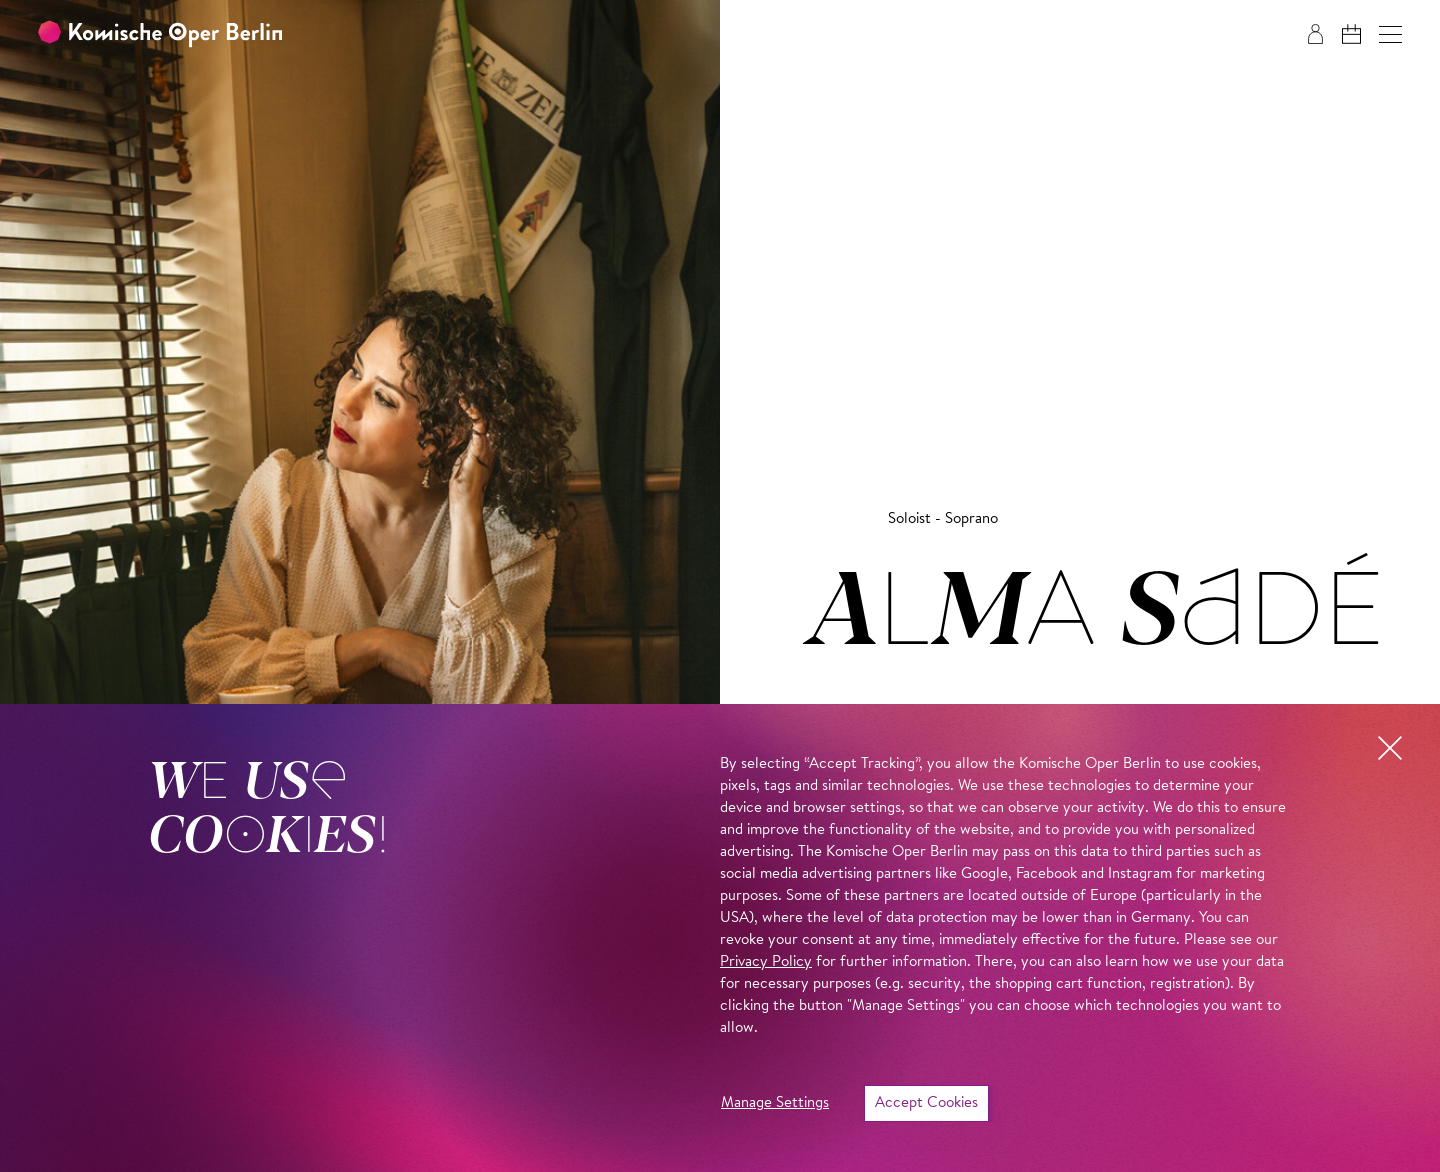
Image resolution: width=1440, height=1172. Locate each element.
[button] (1390, 34)
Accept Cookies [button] (926, 1103)
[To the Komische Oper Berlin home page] (160, 34)
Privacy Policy (766, 962)
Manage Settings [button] (775, 1103)
